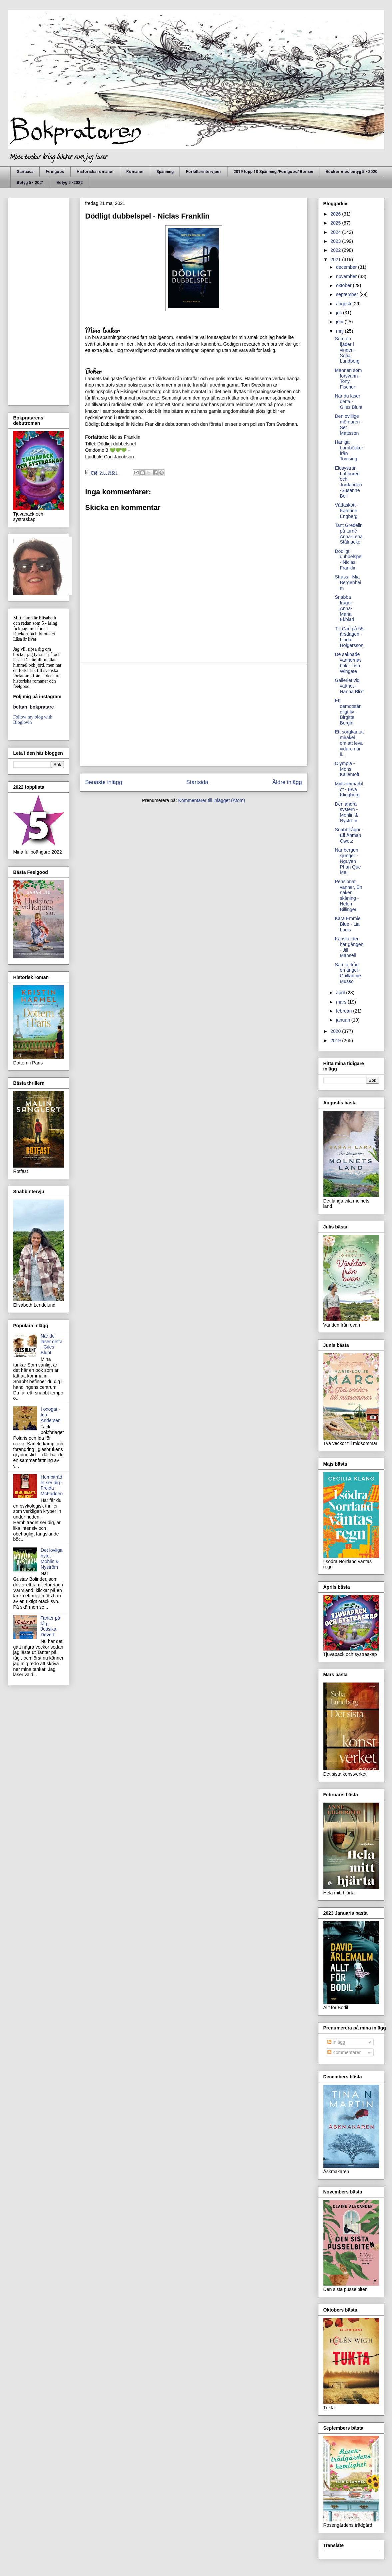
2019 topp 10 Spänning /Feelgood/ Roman (273, 171)
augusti (344, 303)
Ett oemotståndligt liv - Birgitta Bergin (348, 711)
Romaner (135, 171)
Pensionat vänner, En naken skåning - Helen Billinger (348, 895)
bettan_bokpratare (33, 707)
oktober (344, 285)
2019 (336, 1040)
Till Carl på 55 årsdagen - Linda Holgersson (349, 637)
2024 (336, 232)
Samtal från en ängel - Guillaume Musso (348, 973)
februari (344, 1011)
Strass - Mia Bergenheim (348, 582)
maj (340, 331)
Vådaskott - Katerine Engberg (346, 510)
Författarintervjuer (203, 171)
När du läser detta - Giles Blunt (51, 1344)
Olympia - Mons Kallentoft (347, 769)
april (341, 992)
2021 (336, 259)
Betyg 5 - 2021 (30, 182)
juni (340, 321)
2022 (336, 250)
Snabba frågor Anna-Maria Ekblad (344, 608)
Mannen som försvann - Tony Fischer (348, 379)
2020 (336, 1031)
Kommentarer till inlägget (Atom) (211, 800)
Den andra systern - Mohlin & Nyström (346, 812)
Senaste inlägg (103, 782)
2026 (336, 214)
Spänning (165, 171)
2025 (336, 223)
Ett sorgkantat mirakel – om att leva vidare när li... (349, 743)
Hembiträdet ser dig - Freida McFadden (52, 1485)
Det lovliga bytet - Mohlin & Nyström (51, 1558)
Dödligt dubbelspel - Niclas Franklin (348, 559)
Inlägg (336, 2042)
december (347, 267)
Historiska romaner (95, 171)
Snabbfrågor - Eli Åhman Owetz (349, 835)
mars (342, 1002)
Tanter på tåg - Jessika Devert (50, 1626)
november (347, 276)
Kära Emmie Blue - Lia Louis (347, 924)
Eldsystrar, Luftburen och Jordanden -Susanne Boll (348, 482)
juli (339, 312)
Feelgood (55, 171)
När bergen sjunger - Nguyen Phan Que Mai (348, 861)
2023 (336, 241)
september (347, 294)
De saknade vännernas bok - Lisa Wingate (348, 663)
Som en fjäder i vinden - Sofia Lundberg (347, 350)
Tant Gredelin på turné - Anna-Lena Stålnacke (349, 534)
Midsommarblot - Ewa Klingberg (349, 789)
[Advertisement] (193, 714)
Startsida (25, 171)
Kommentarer (344, 2052)
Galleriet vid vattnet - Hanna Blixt (349, 686)
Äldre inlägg (287, 782)
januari (343, 1020)
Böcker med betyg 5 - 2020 (351, 171)
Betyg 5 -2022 (69, 182)
